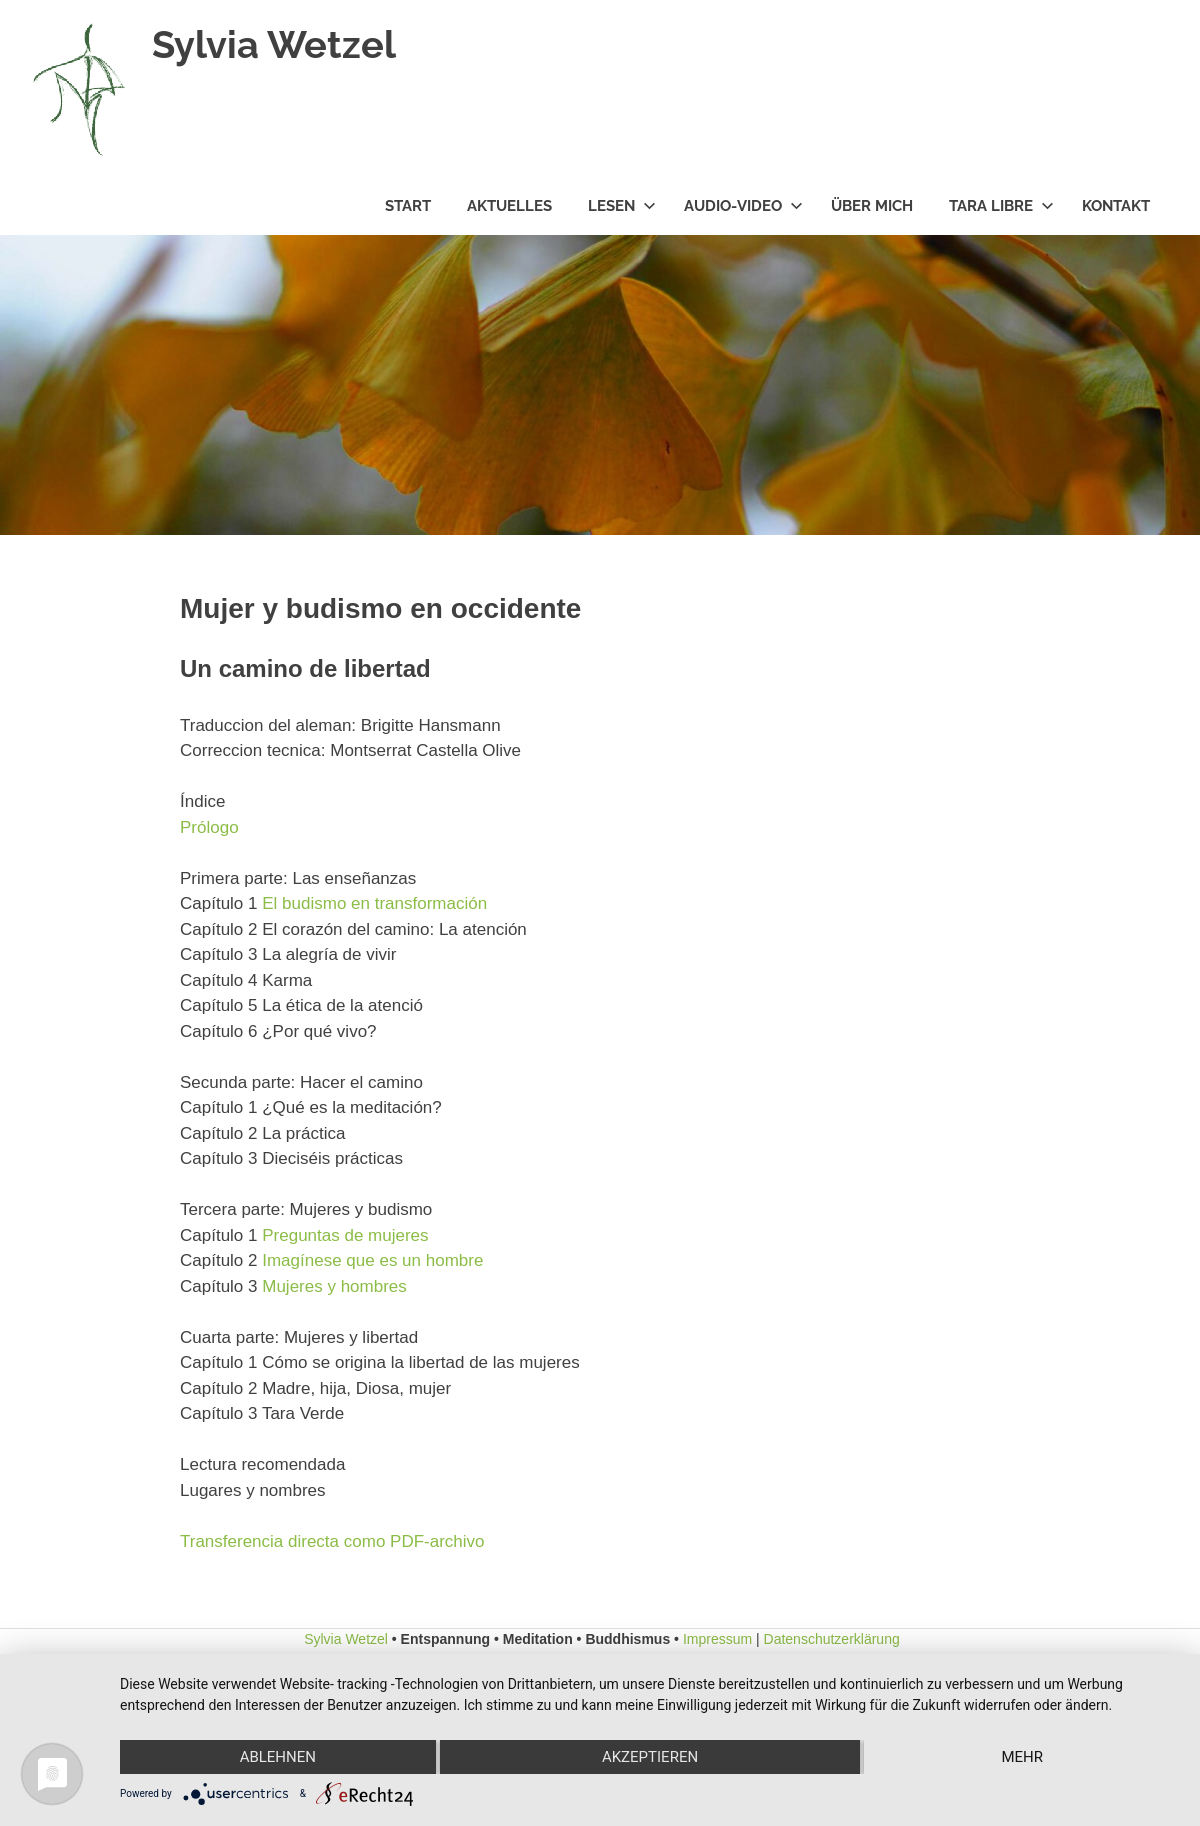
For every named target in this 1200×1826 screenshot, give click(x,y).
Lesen (622, 206)
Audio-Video (743, 206)
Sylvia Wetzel (274, 44)
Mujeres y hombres (334, 1286)
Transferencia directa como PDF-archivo (332, 1541)
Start (408, 206)
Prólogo (209, 827)
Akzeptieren (650, 1757)
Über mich (872, 206)
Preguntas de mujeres (345, 1235)
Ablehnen (278, 1757)
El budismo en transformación (374, 903)
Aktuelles (509, 206)
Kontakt (1116, 206)
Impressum (717, 1639)
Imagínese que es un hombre (372, 1260)
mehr (1022, 1757)
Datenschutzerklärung (832, 1639)
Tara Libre (1001, 206)
